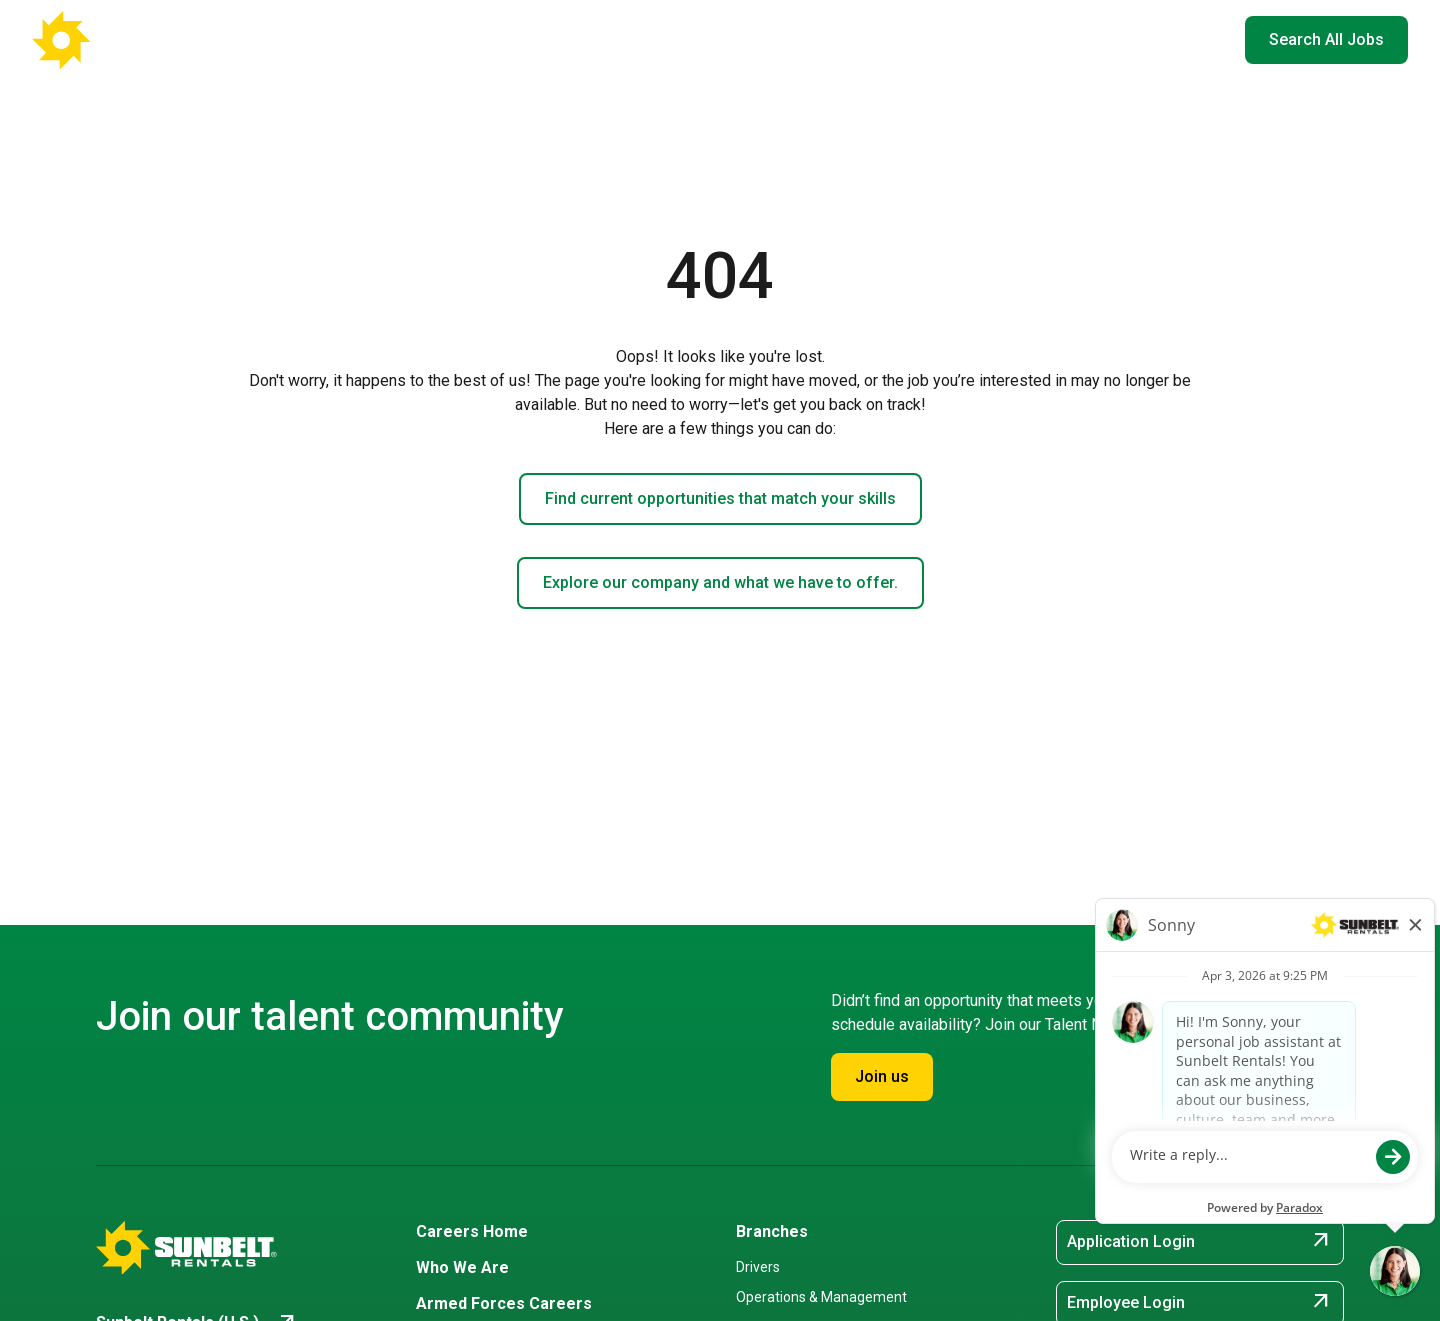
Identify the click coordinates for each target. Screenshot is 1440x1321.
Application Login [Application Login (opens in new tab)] (1200, 1241)
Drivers (758, 1267)
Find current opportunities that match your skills (720, 498)
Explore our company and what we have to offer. (720, 582)
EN (1199, 40)
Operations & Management (821, 1297)
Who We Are (811, 39)
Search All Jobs (1326, 39)
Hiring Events (1098, 39)
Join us (882, 1076)
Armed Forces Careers (953, 39)
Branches (772, 1231)
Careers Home (520, 39)
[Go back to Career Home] (130, 40)
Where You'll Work (669, 40)
